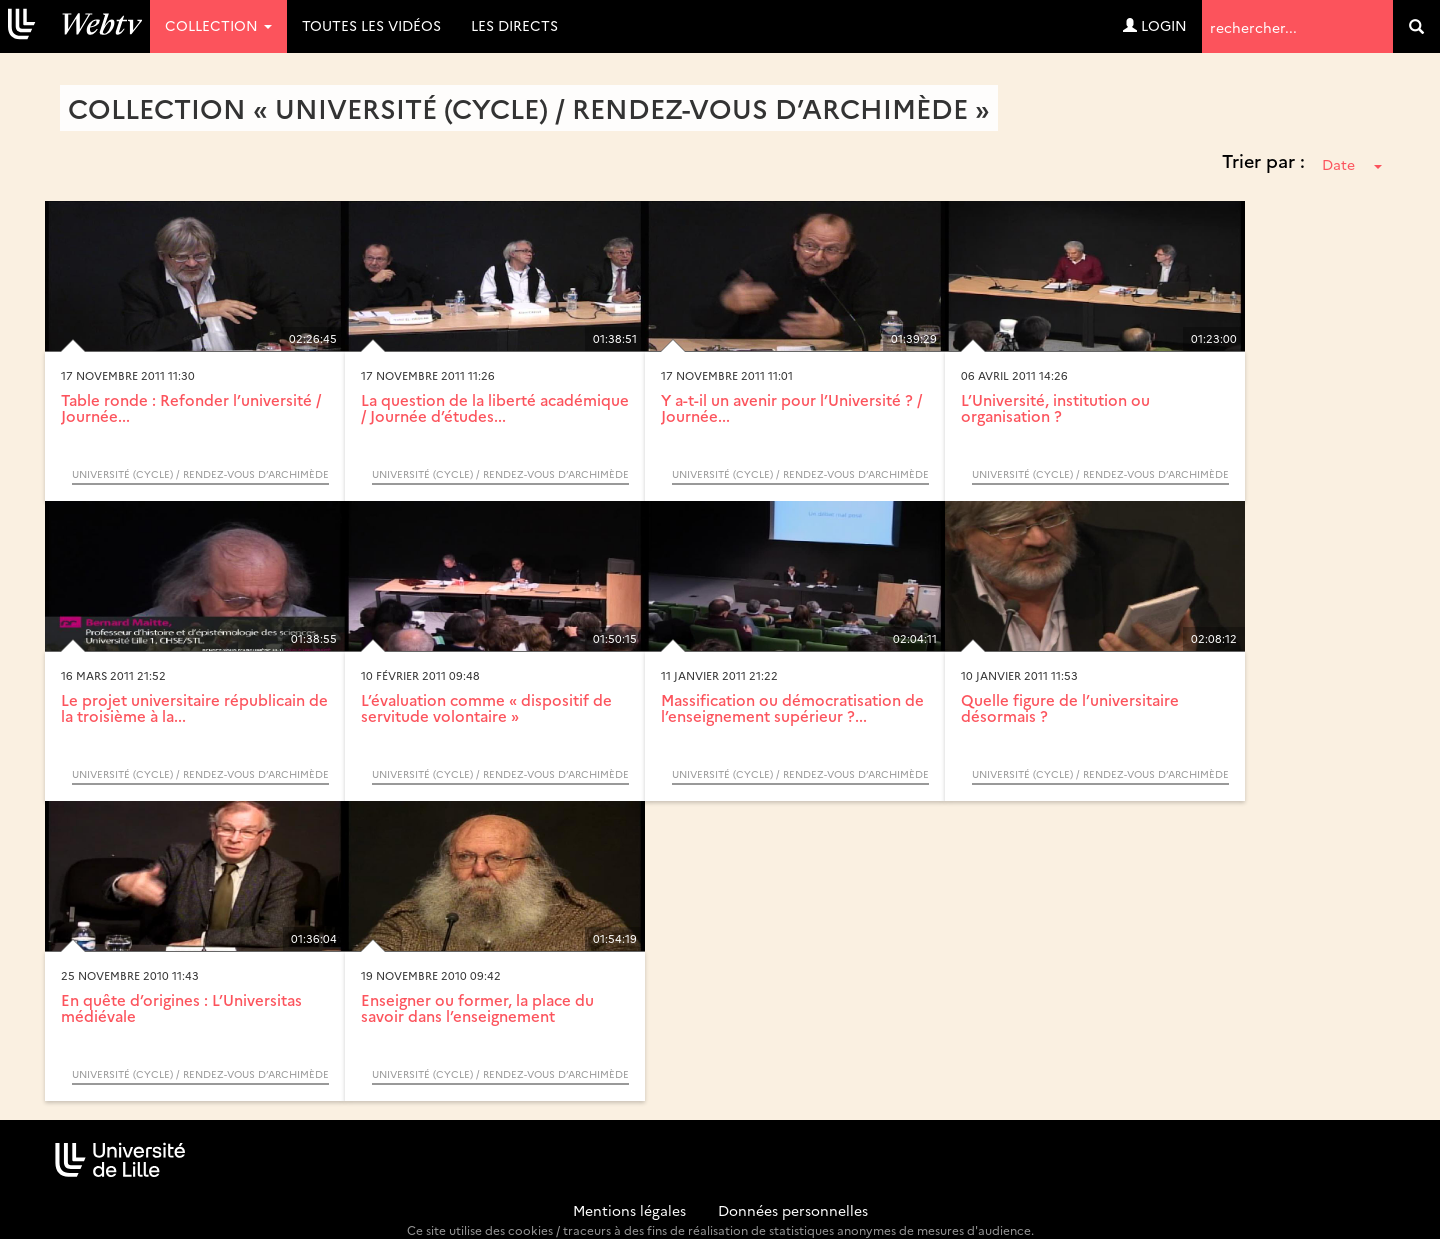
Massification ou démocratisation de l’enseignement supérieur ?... (792, 708)
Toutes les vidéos (371, 25)
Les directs (514, 25)
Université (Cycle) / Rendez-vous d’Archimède (200, 474)
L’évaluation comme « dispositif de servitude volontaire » (486, 708)
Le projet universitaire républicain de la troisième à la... (194, 708)
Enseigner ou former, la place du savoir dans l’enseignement (477, 1008)
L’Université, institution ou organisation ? (1055, 408)
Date (1352, 164)
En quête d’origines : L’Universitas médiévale (181, 1008)
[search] (1416, 26)
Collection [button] (218, 25)
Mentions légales (629, 1210)
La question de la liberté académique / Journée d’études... (495, 408)
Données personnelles (793, 1210)
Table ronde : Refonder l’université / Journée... (191, 408)
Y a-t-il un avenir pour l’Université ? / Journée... (791, 408)
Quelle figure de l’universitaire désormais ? (1070, 708)
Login (1155, 25)
